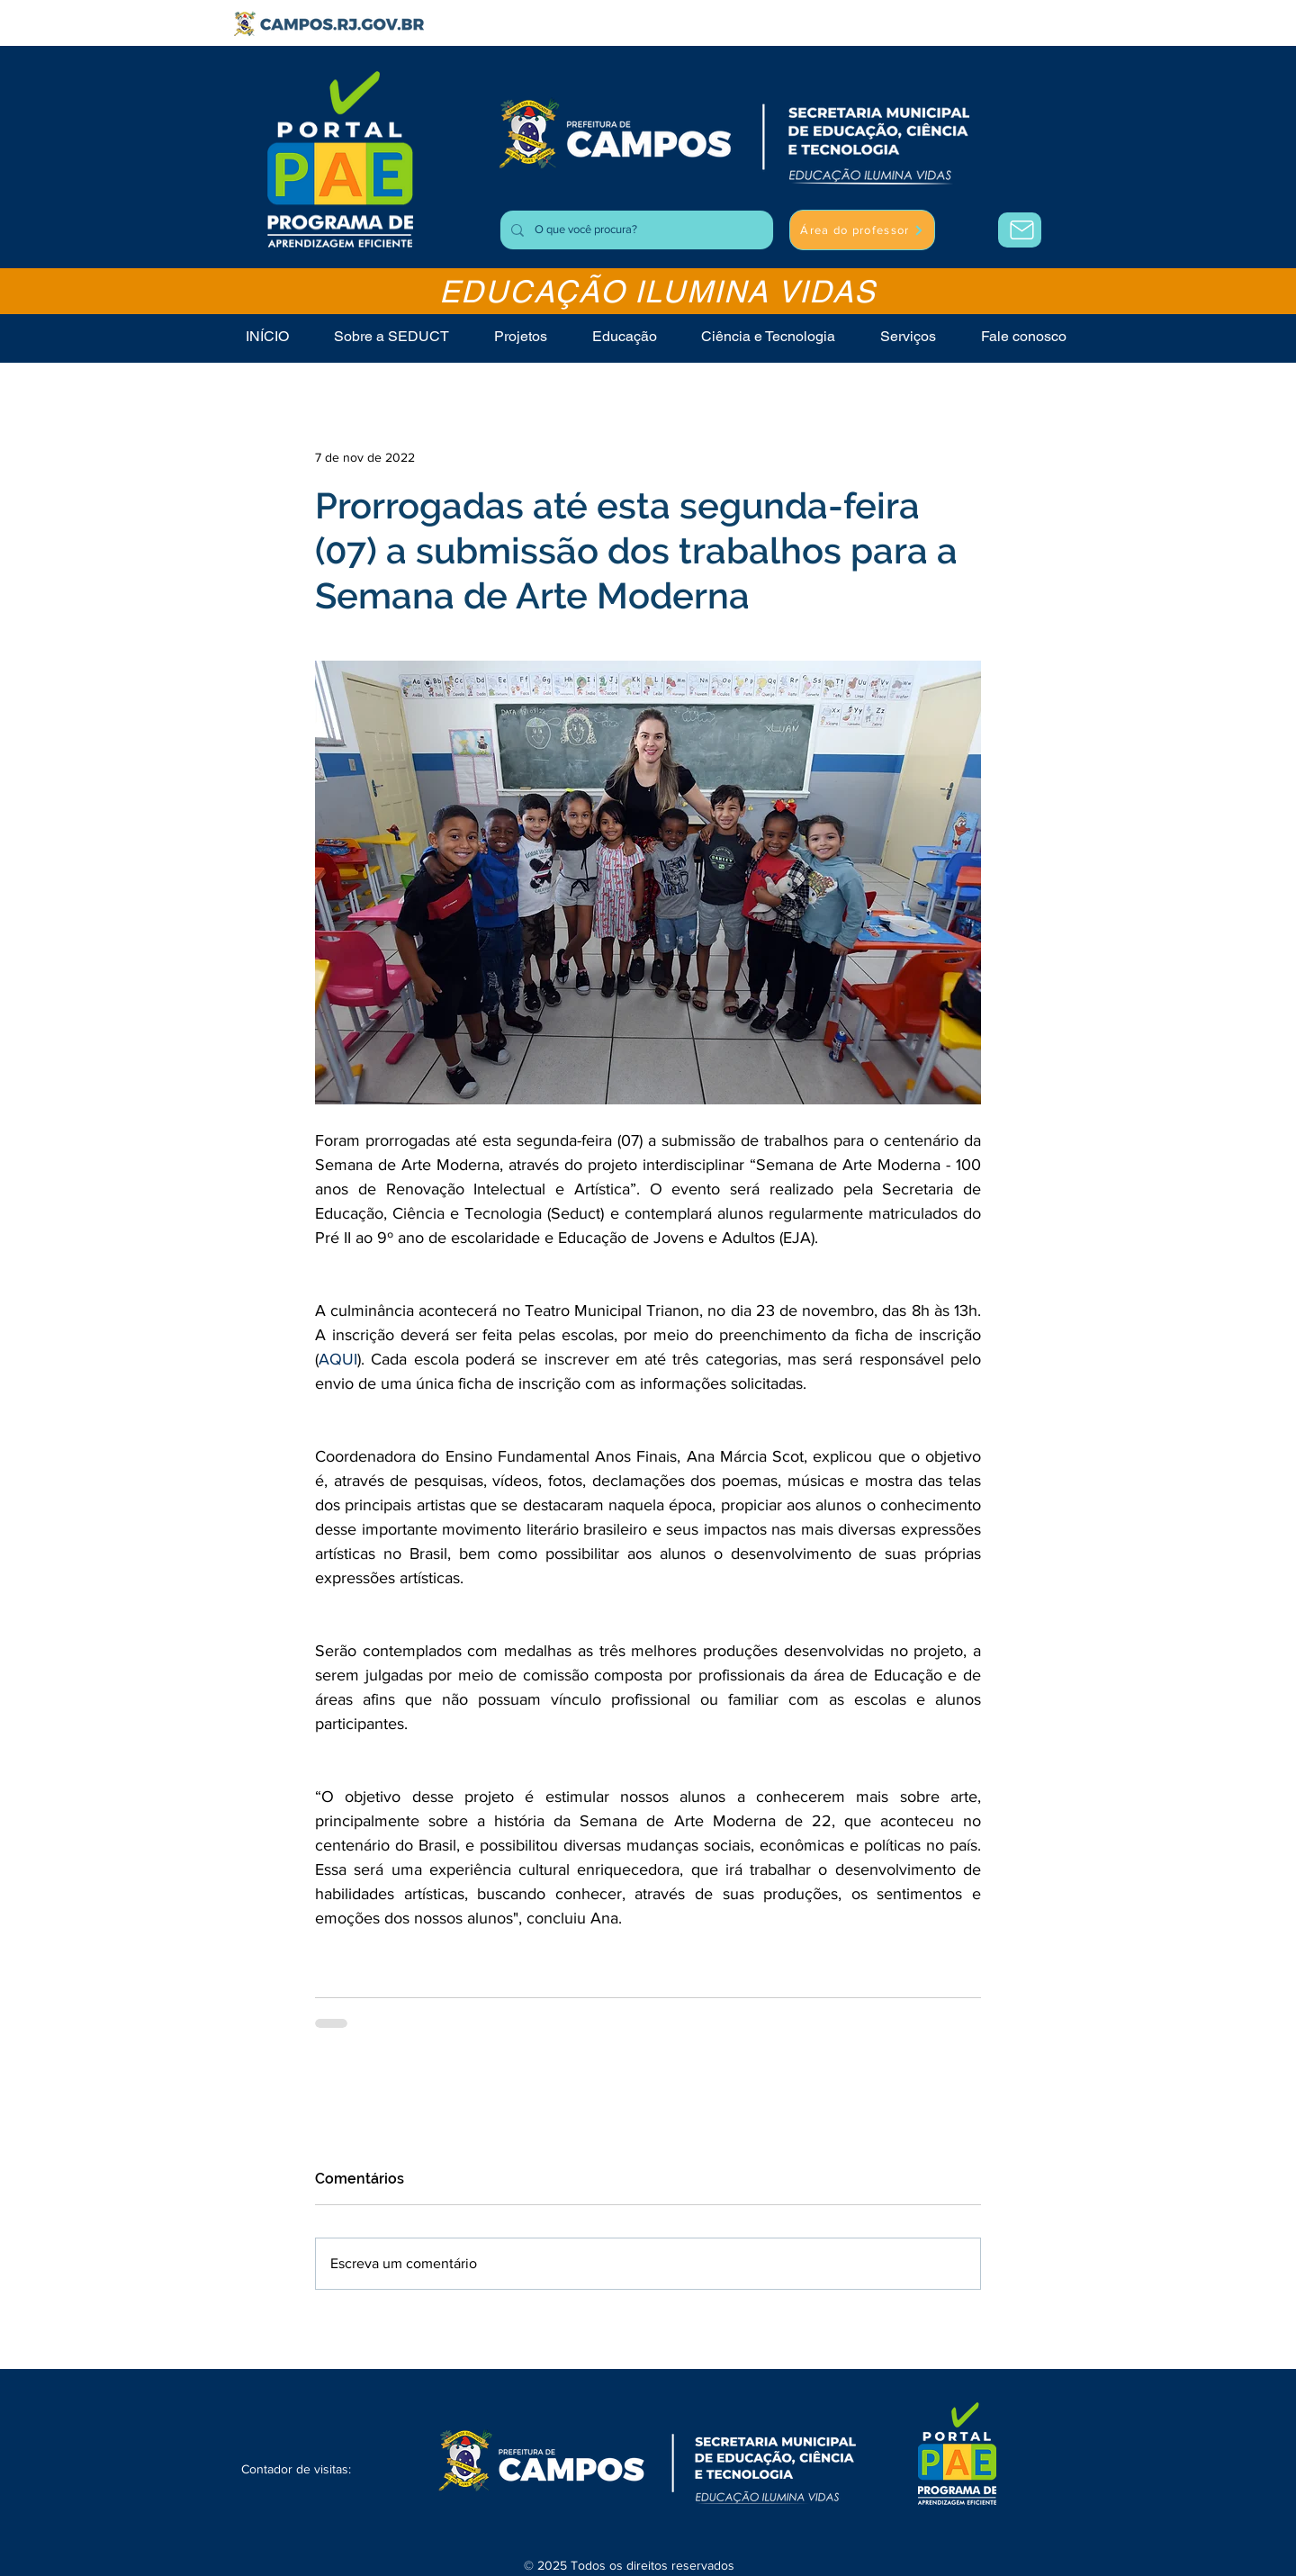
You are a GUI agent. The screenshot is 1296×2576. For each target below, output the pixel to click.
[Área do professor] (862, 230)
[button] (908, 336)
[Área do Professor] (1019, 230)
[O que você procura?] (635, 230)
